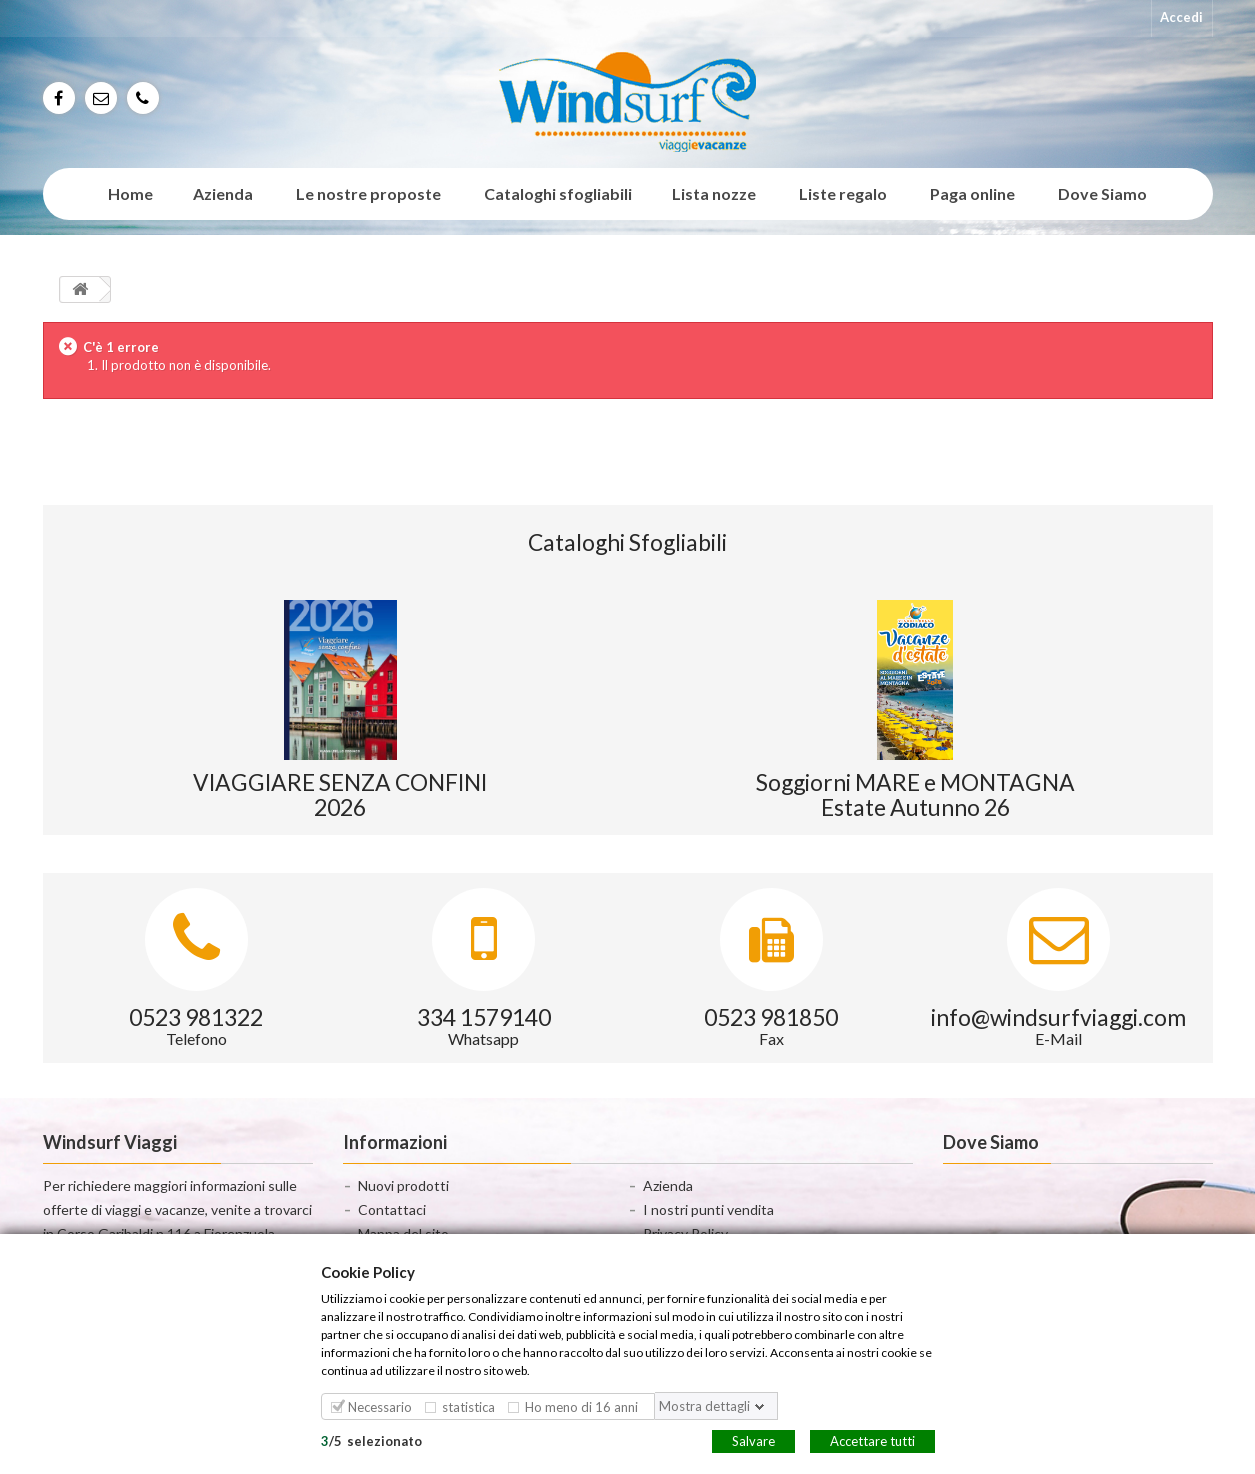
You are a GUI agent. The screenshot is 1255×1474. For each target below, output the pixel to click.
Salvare (753, 1440)
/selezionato (371, 1440)
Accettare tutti (872, 1440)
